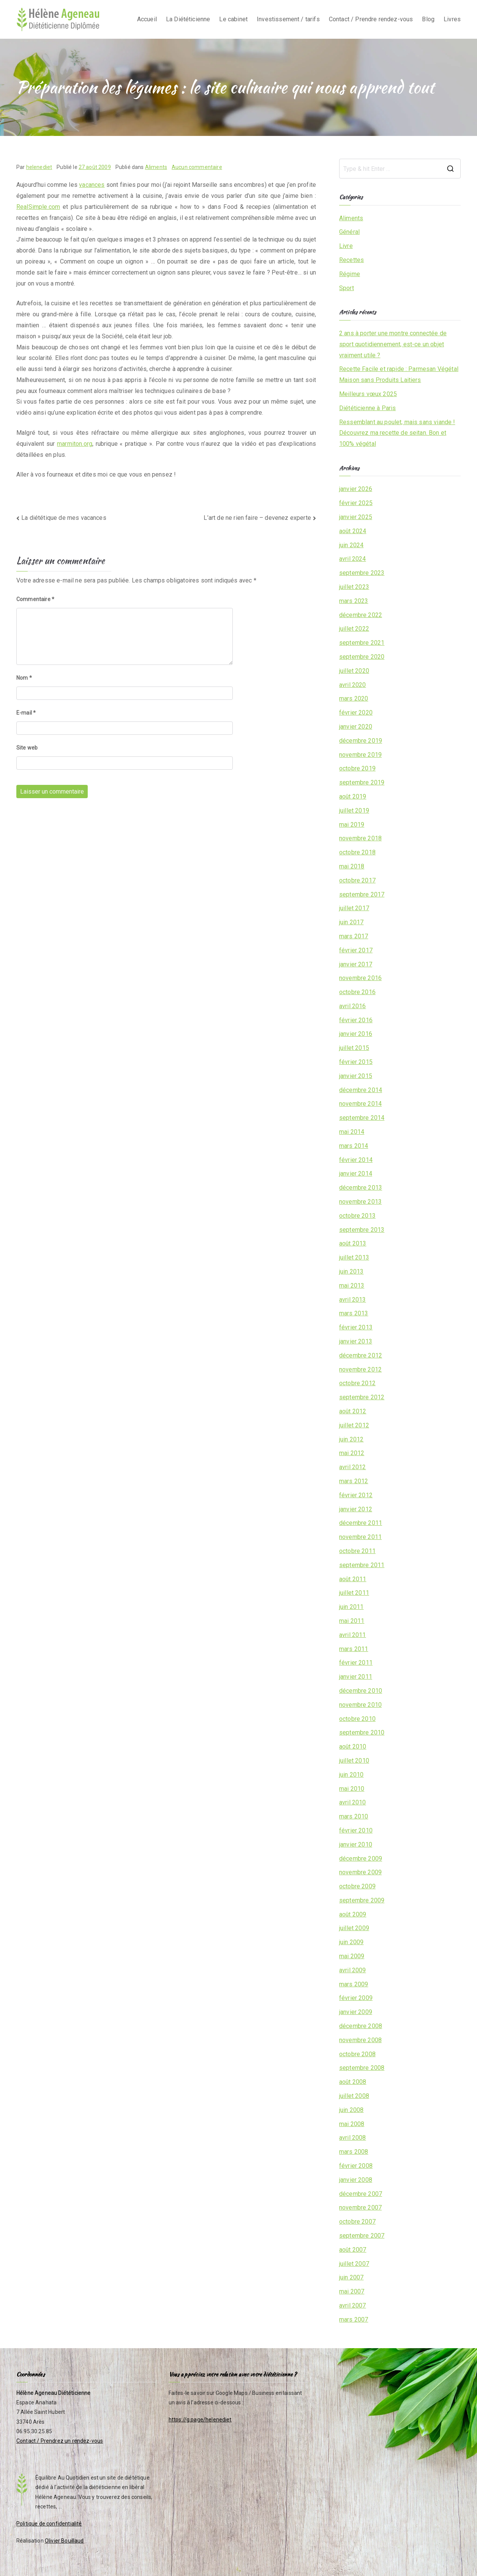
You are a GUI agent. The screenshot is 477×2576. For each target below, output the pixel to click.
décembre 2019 (360, 740)
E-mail (26, 713)
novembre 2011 (360, 1537)
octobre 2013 (357, 1215)
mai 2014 (351, 1131)
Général (349, 231)
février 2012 (356, 1495)
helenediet (39, 167)
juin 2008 (351, 2110)
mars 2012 (353, 1481)
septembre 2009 (361, 1900)
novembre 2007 (360, 2207)
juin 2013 (351, 1271)
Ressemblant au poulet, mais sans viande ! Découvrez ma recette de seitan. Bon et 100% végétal (397, 433)
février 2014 (356, 1159)
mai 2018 (351, 866)
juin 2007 (351, 2277)
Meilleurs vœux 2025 (368, 394)
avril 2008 (352, 2137)
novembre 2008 (360, 2040)
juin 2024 (351, 545)
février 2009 (356, 1997)
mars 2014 (353, 1145)
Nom (24, 678)
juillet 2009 (354, 1928)
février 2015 (356, 1061)
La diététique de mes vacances (63, 517)
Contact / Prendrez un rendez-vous (59, 2441)
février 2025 (356, 503)
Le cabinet (233, 19)
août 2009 (352, 1914)
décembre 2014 (360, 1090)
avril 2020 (352, 684)
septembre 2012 (361, 1397)
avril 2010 (352, 1802)
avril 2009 (352, 1970)
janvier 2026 (355, 488)
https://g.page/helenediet (200, 2420)
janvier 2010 (355, 1844)
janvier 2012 (355, 1509)
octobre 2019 (357, 768)
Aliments (156, 167)
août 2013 (352, 1243)
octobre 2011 (357, 1551)
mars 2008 (353, 2151)
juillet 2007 (354, 2263)
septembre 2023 (361, 572)
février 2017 (356, 950)
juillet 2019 (354, 810)
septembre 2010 (361, 1732)
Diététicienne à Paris (367, 408)
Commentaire (35, 599)
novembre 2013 (360, 1201)
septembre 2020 (361, 656)
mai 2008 (351, 2124)
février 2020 (356, 712)
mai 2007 (351, 2291)
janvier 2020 (355, 726)
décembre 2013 (360, 1187)
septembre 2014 (361, 1117)
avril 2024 (352, 558)
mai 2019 (351, 824)
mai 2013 (351, 1285)
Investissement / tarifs (288, 19)
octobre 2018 (357, 852)
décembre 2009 (360, 1858)
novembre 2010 (360, 1704)
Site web (27, 748)
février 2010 (356, 1830)
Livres (452, 19)
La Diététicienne (188, 19)
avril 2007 (352, 2305)
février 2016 (356, 1020)
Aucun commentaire (197, 167)
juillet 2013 (354, 1257)
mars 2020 (353, 698)
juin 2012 (351, 1439)
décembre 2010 (360, 1690)
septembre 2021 (361, 642)
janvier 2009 (355, 2012)
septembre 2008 (361, 2067)
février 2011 (356, 1662)
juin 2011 (351, 1606)
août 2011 (352, 1579)
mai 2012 (351, 1453)
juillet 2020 (354, 670)
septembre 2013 (361, 1229)
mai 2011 (351, 1620)
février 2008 (356, 2165)
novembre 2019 (360, 754)
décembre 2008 (360, 2026)
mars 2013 (353, 1313)
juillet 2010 (354, 1760)
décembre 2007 (360, 2193)
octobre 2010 (357, 1718)
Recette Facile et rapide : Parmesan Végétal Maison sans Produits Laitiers (398, 374)
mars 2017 (353, 936)
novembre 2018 (360, 838)
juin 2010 (351, 1774)
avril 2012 (352, 1467)
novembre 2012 (360, 1369)
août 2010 (352, 1746)
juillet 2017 (354, 908)
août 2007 (352, 2249)
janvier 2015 (355, 1076)
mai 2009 (351, 1956)
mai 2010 (351, 1788)
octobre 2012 (357, 1383)
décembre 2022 (360, 615)
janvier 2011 (355, 1676)
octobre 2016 (357, 992)
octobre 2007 (357, 2221)
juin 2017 (351, 922)
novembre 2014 (360, 1103)
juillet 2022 (354, 628)
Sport (346, 288)
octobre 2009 (357, 1886)
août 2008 (352, 2081)
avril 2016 (352, 1006)
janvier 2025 (355, 517)
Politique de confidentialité (49, 2524)
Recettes (351, 260)
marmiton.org (74, 443)
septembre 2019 (361, 782)
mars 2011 (353, 1649)
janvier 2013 (355, 1341)
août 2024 (352, 531)
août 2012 (352, 1411)
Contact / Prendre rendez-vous (371, 19)
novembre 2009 (360, 1872)
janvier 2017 (355, 964)
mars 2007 (353, 2319)
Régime (349, 274)
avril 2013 (352, 1299)
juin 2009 (351, 1942)
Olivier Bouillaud (64, 2541)
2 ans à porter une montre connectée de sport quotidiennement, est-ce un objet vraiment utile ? (393, 344)
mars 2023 (353, 601)
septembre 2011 (361, 1565)
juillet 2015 (354, 1047)
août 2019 (352, 796)
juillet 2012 (354, 1425)
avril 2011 (352, 1634)
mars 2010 (353, 1816)
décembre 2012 (360, 1355)
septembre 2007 (361, 2235)
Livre (346, 245)
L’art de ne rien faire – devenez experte (257, 517)
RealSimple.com (38, 206)
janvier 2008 (355, 2179)
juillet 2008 (354, 2095)
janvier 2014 (355, 1173)
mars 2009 (353, 1984)
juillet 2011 (354, 1592)
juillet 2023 (354, 586)
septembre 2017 (361, 894)
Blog (428, 19)
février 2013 (356, 1327)
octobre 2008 (357, 2054)
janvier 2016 (355, 1033)
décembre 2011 (360, 1522)
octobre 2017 (357, 880)
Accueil (147, 19)
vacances (91, 184)
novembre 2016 (360, 978)
